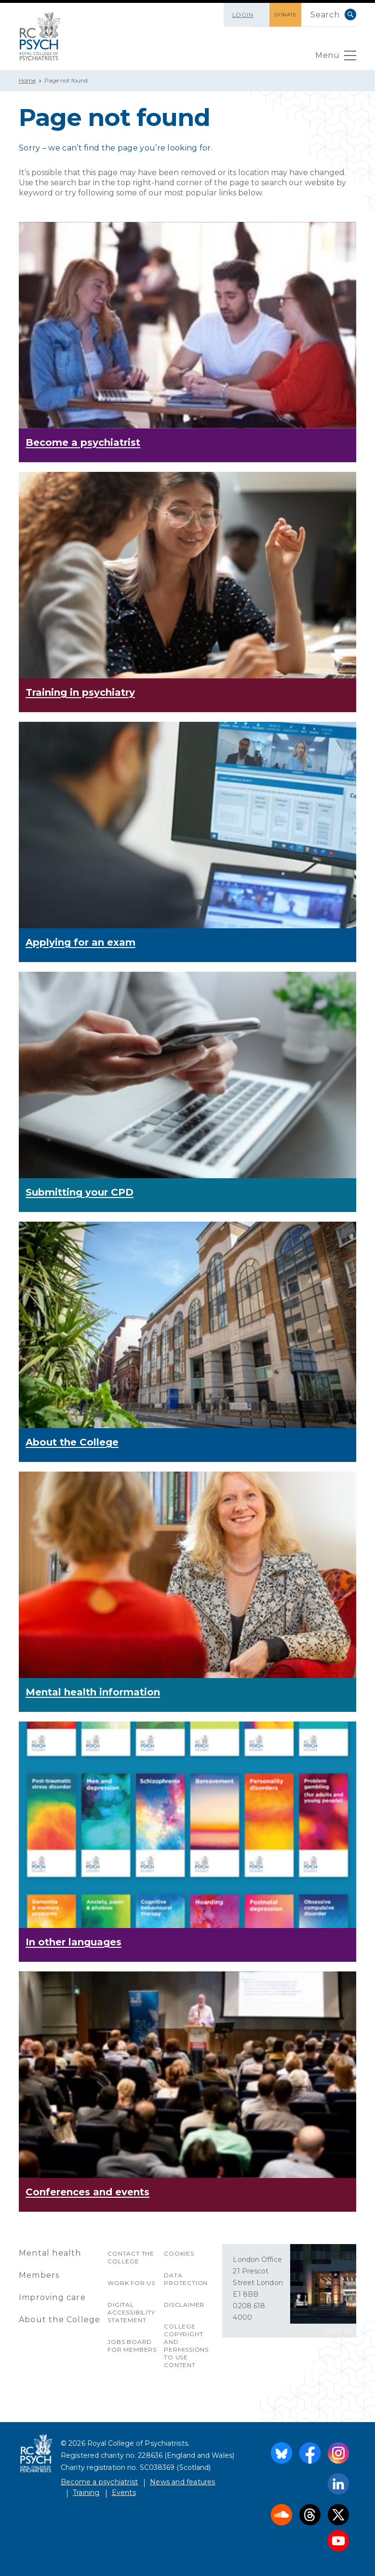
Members (39, 2275)
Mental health (50, 2253)
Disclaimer (184, 2304)
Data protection (186, 2279)
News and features (182, 2482)
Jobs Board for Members (132, 2345)
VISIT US (339, 2330)
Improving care (52, 2297)
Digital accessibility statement (131, 2312)
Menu (335, 58)
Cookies (179, 2253)
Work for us (131, 2283)
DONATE (285, 15)
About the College (59, 2319)
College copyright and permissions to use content (186, 2346)
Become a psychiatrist (99, 2482)
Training (86, 2492)
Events (124, 2492)
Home (27, 80)
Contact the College (130, 2257)
